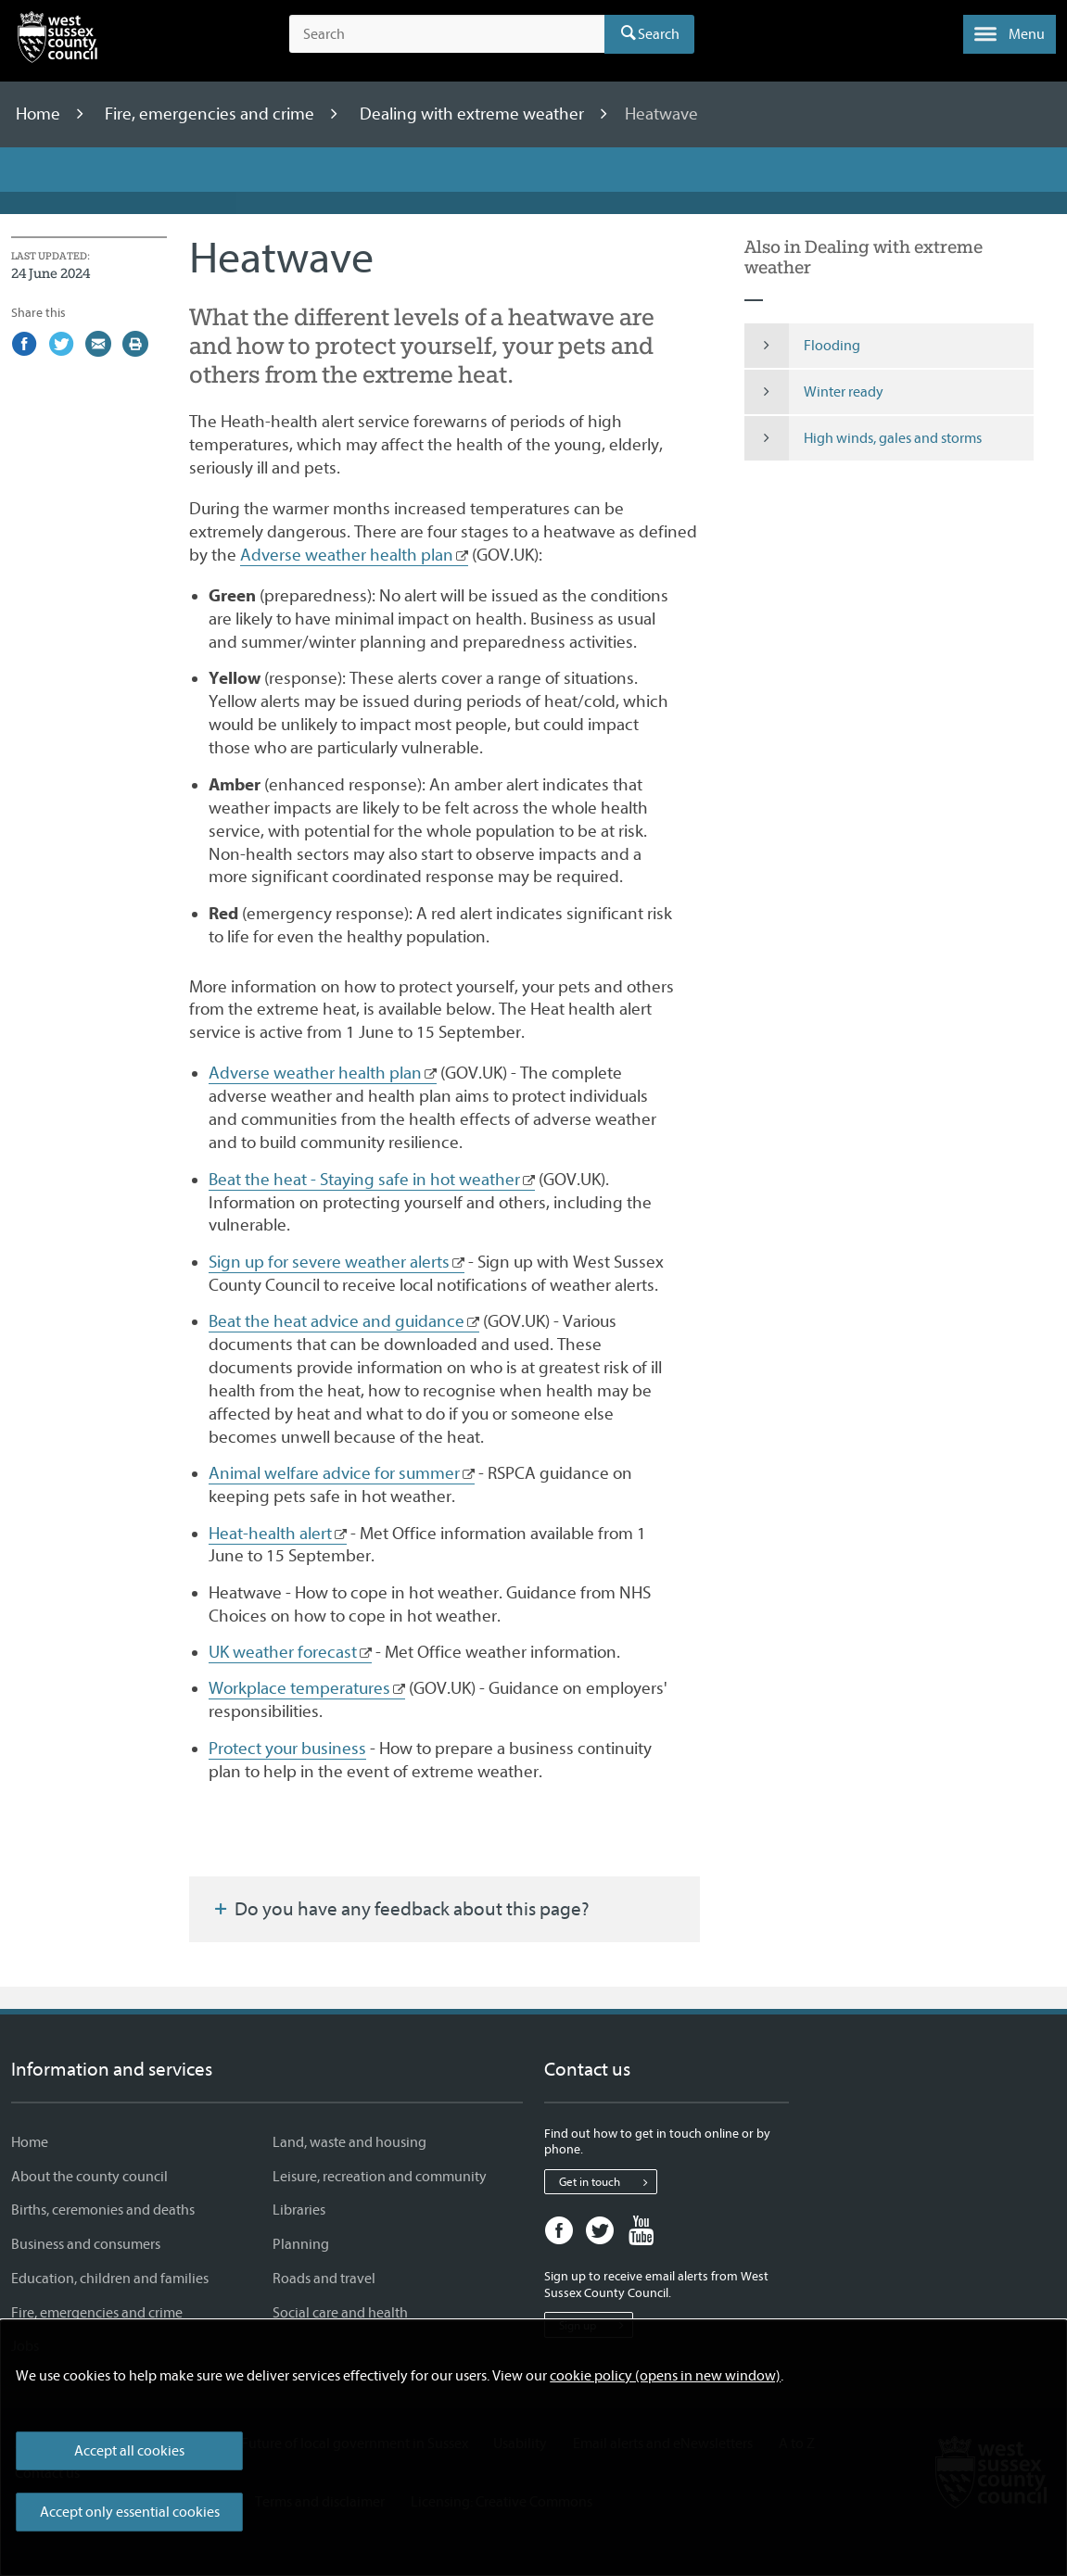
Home (40, 114)
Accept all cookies (129, 2451)
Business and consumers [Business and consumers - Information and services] (85, 2244)
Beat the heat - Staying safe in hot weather (364, 1179)
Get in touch (607, 2182)
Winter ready (813, 392)
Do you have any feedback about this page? (400, 1909)
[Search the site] (447, 34)
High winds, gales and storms (863, 438)
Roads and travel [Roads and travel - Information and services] (324, 2278)
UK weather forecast (283, 1652)
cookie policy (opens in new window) (665, 2376)
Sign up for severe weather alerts (329, 1262)
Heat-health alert (270, 1533)
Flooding (802, 345)
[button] (1009, 34)
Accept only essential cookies (130, 2512)
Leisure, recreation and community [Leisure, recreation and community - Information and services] (380, 2176)
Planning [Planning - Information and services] (301, 2244)
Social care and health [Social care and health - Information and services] (340, 2313)
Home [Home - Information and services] (29, 2142)
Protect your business (287, 1748)
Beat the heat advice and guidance (336, 1321)
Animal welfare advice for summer (334, 1473)
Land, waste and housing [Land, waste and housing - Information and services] (349, 2142)
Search (659, 34)
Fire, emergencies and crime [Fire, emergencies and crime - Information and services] (97, 2313)
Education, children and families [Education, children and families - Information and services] (110, 2278)
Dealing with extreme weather (474, 114)
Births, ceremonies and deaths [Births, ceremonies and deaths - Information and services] (103, 2210)
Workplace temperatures (299, 1688)
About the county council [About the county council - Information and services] (89, 2176)
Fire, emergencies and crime (211, 114)
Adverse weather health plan (346, 555)
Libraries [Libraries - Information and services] (299, 2210)
